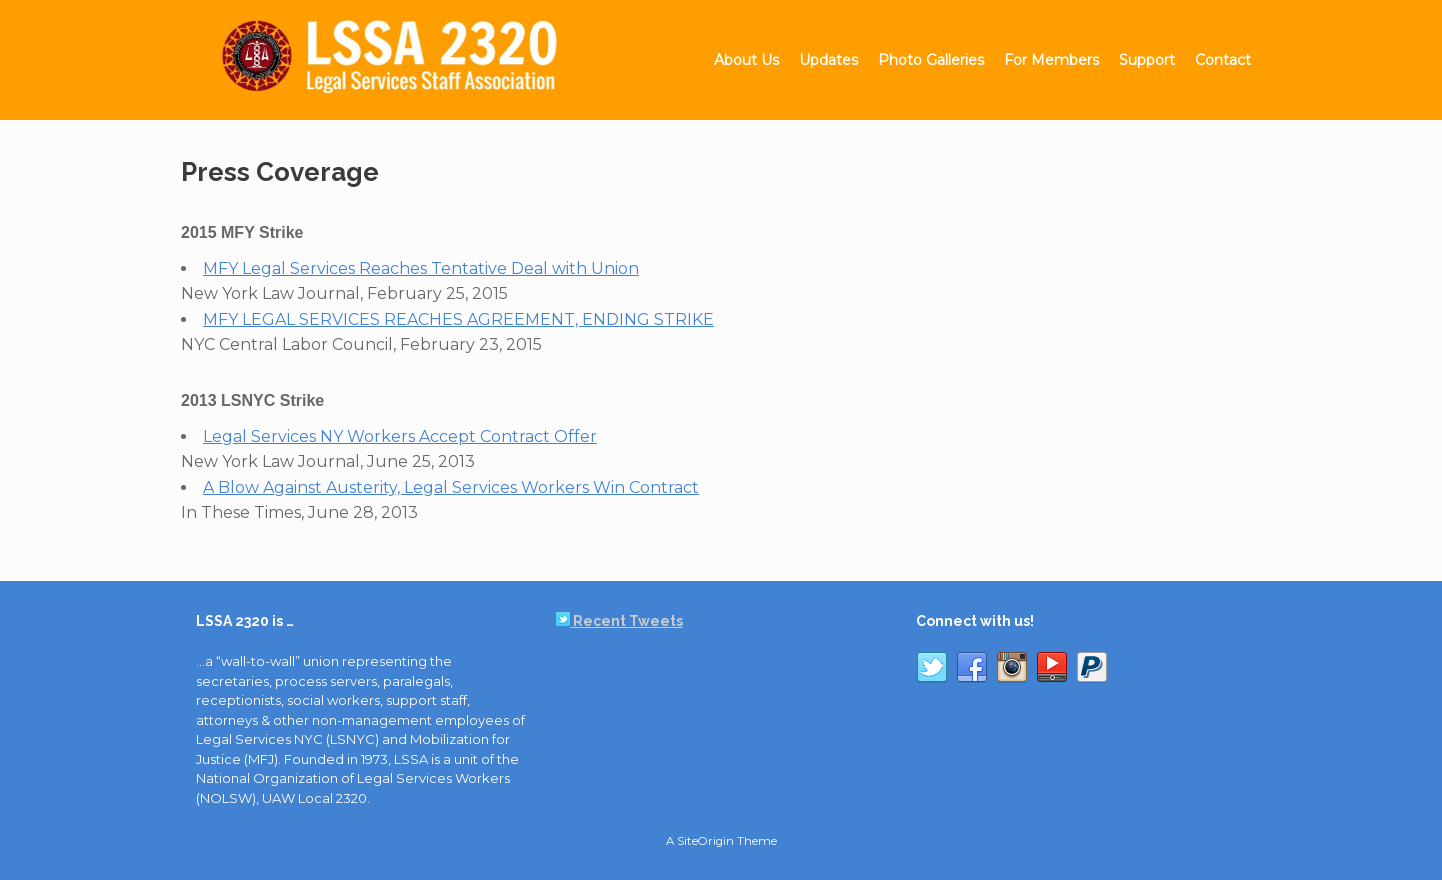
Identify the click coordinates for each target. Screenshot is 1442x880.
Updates (828, 60)
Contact (1223, 60)
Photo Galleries (931, 60)
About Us (746, 60)
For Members (1051, 60)
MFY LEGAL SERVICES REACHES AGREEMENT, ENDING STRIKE (458, 319)
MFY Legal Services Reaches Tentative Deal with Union (421, 268)
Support (1147, 60)
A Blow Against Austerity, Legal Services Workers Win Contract (451, 487)
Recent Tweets (619, 621)
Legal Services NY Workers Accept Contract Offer (400, 436)
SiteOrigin (705, 841)
